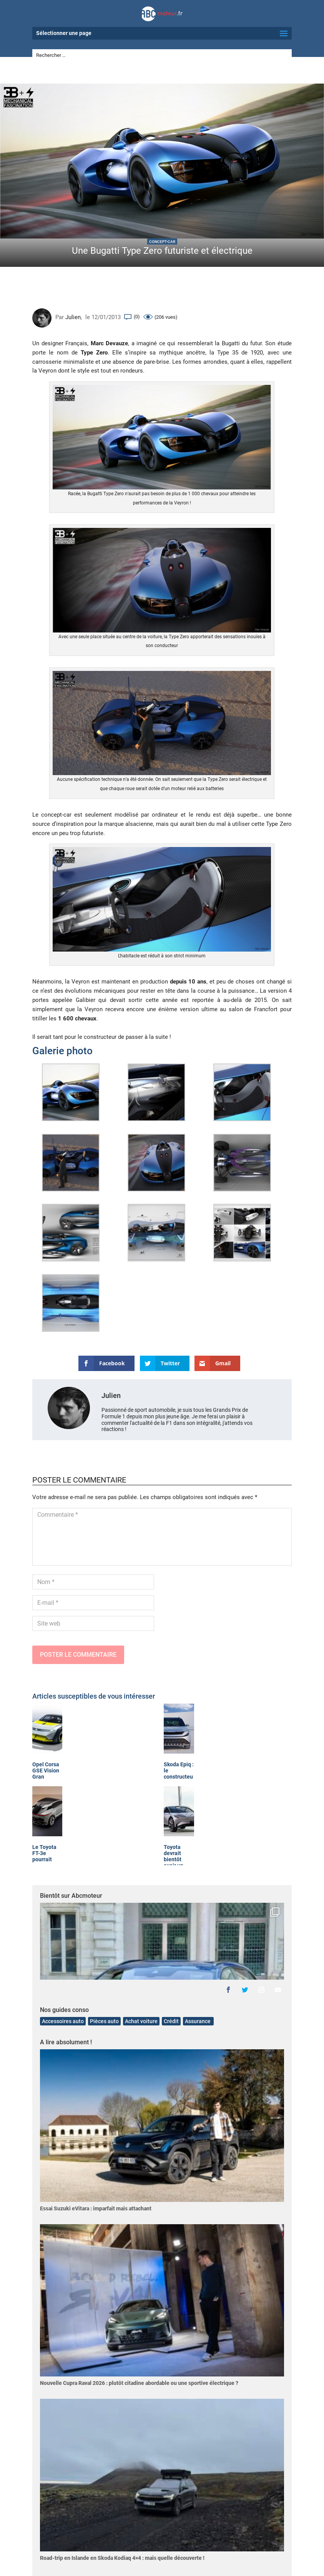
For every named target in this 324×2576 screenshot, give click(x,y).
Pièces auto (104, 2021)
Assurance (198, 2021)
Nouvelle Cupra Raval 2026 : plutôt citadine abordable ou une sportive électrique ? (139, 2383)
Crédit (171, 2021)
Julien (73, 317)
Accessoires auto (63, 2021)
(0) (137, 317)
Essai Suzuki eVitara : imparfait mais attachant (95, 2208)
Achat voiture (141, 2021)
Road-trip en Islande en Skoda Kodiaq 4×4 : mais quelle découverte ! (122, 2558)
